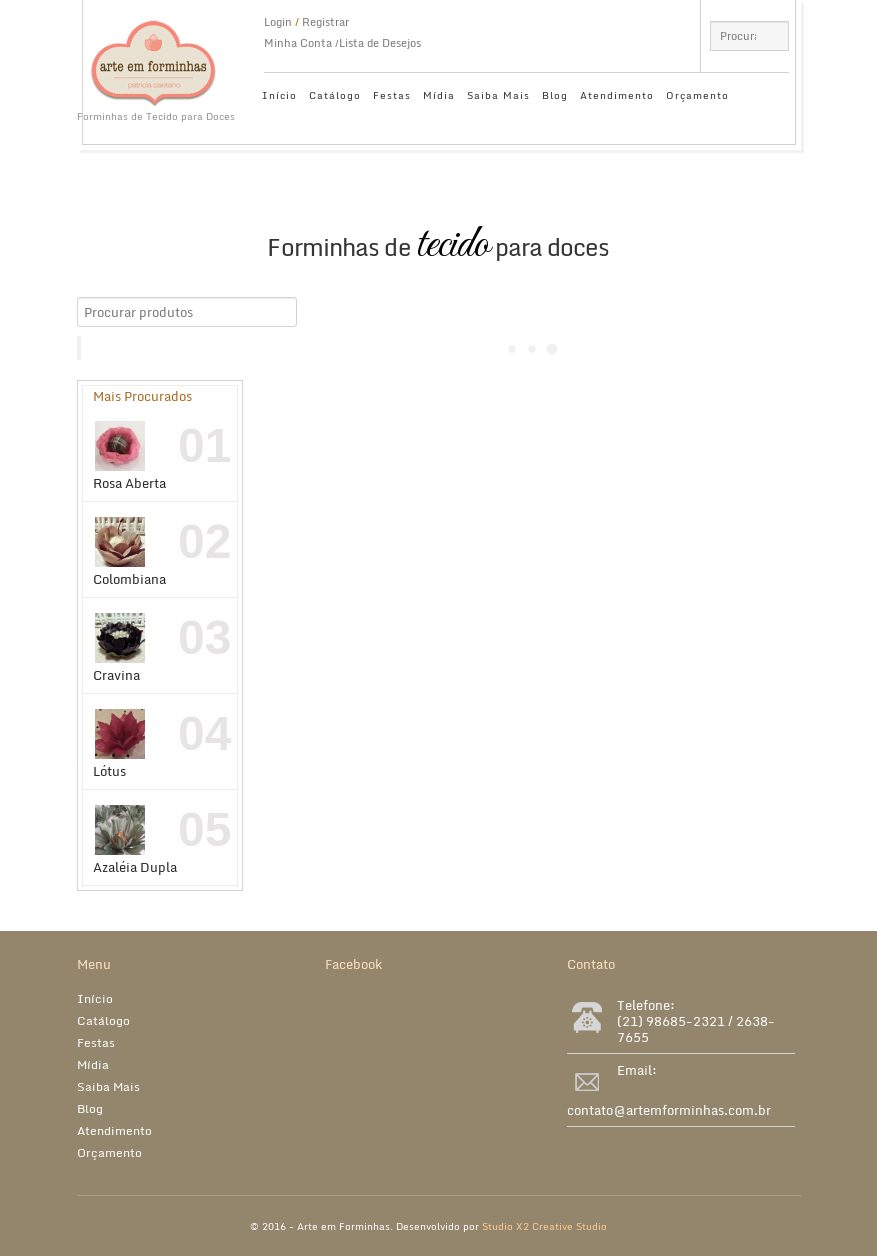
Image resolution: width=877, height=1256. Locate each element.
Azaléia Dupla (135, 841)
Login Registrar (306, 22)
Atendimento (617, 95)
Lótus (120, 745)
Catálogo (335, 95)
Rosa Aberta (129, 457)
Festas (392, 95)
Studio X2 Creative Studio (544, 1226)
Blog (555, 95)
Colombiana (129, 553)
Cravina (120, 649)
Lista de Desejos (380, 43)
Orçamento (697, 95)
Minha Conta (298, 43)
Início (279, 95)
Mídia (439, 95)
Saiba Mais (498, 95)
